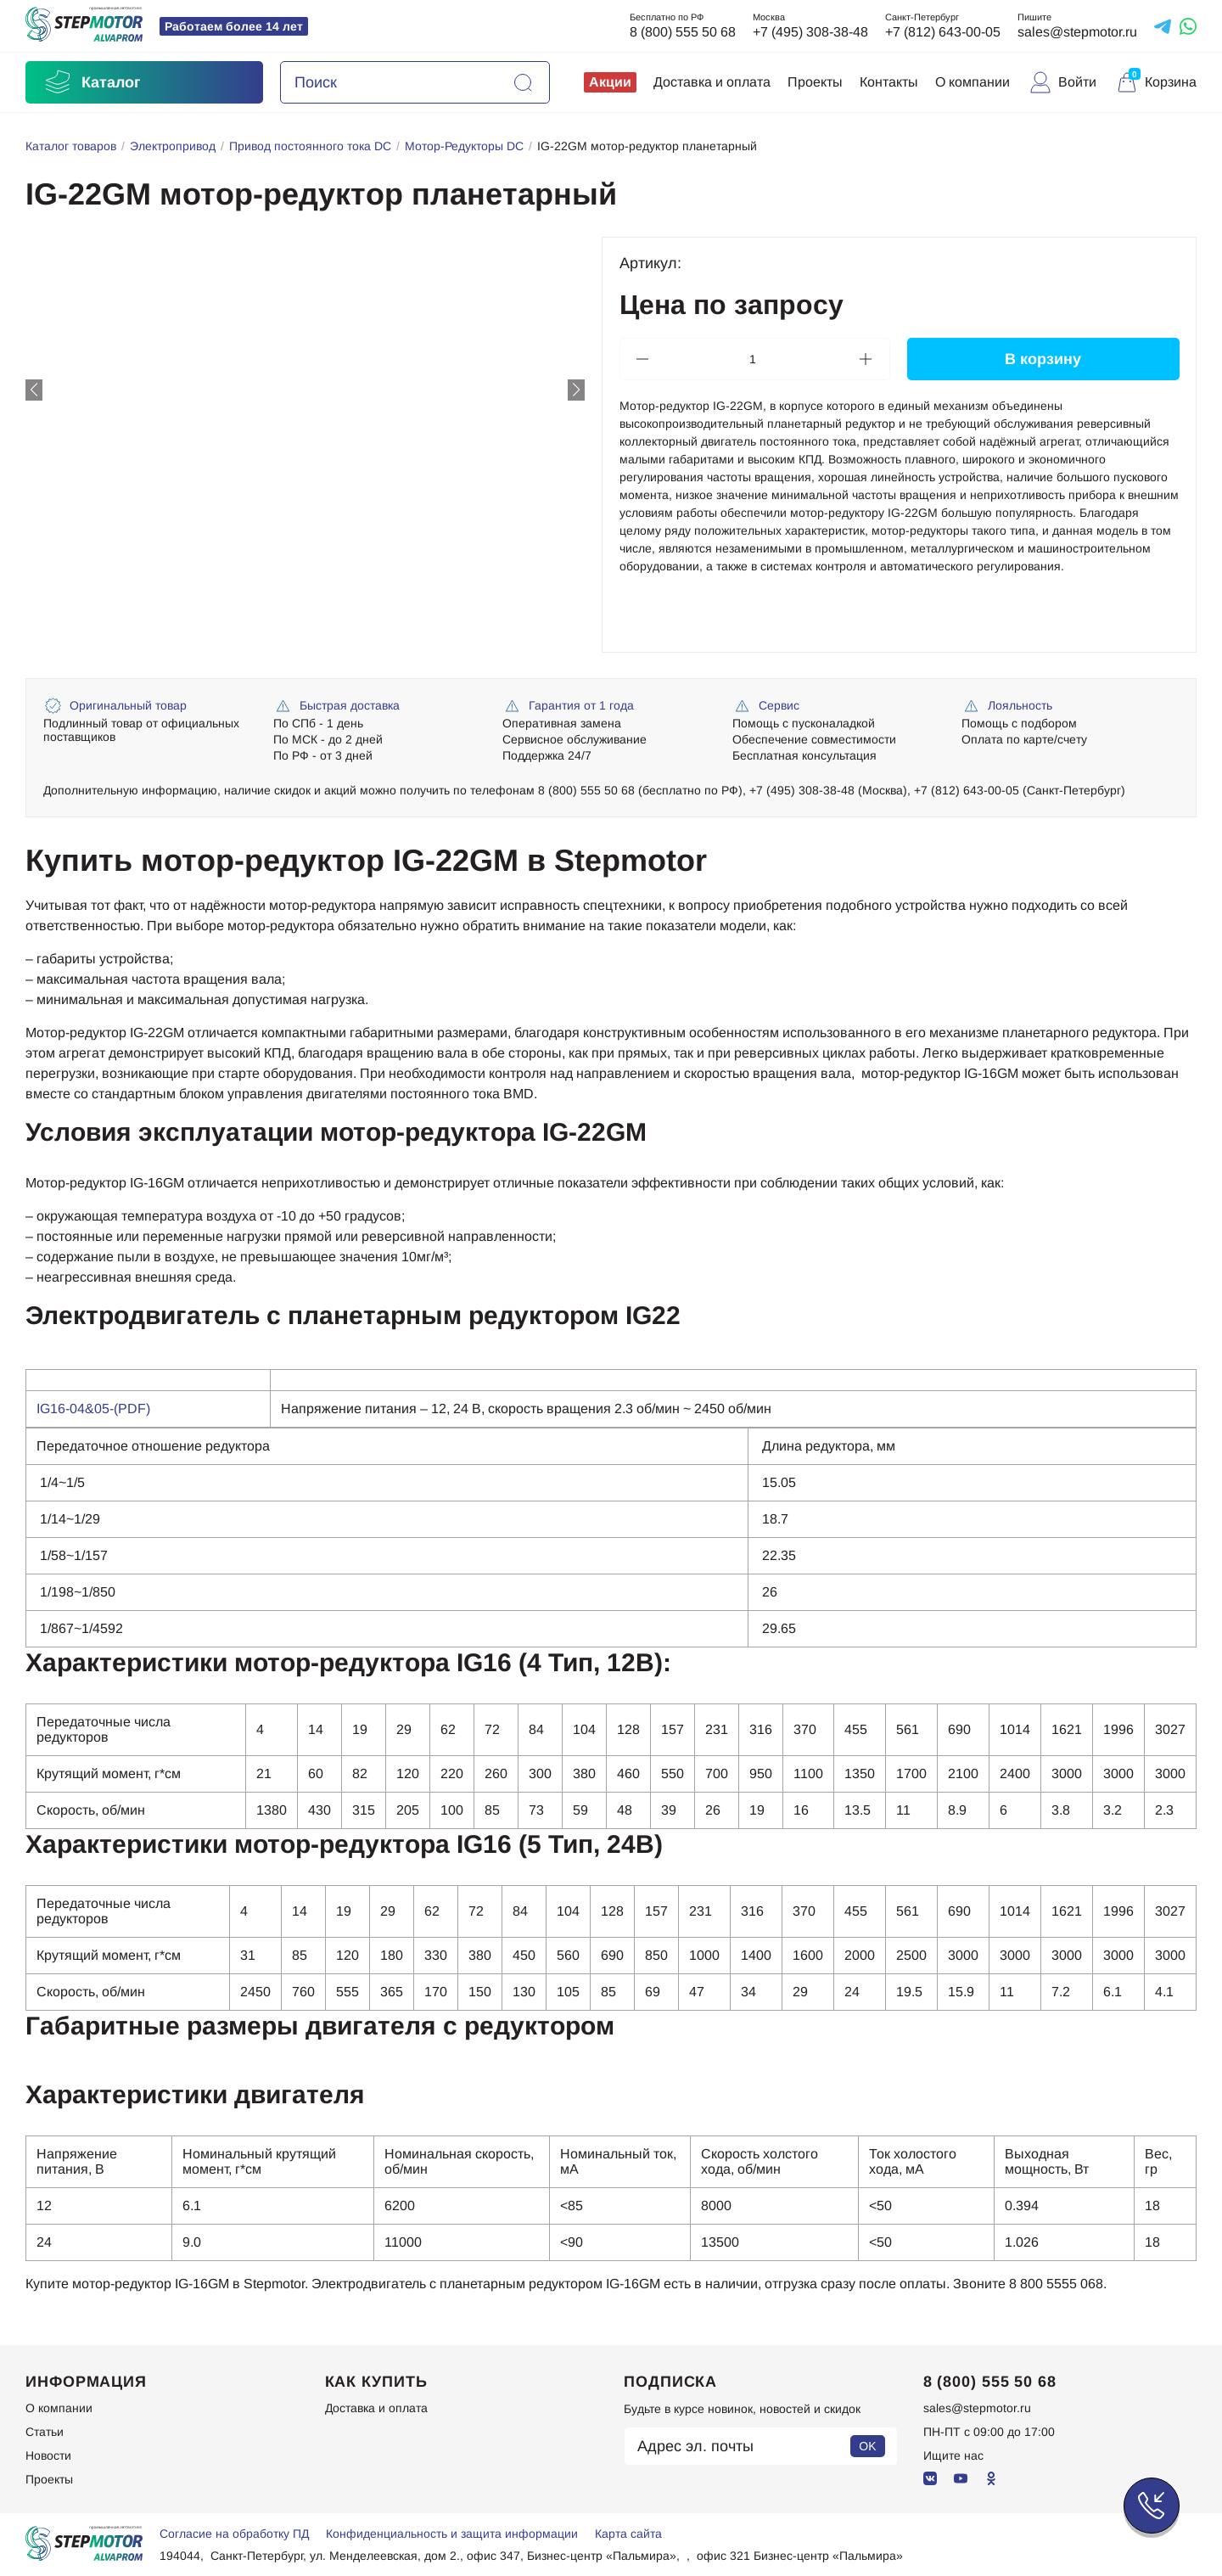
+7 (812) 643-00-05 (943, 32)
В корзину (1043, 358)
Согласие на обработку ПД (234, 2533)
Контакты (889, 82)
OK (867, 2446)
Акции (610, 82)
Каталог (91, 82)
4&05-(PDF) (113, 1408)
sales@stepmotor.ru (1077, 32)
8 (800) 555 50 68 (683, 32)
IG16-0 (56, 1408)
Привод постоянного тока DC (310, 146)
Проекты (815, 82)
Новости (48, 2455)
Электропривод (173, 146)
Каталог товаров (70, 146)
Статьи (44, 2432)
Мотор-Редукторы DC (464, 146)
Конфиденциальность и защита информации (452, 2533)
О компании (972, 82)
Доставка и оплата (712, 82)
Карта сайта (628, 2533)
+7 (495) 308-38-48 (810, 32)
